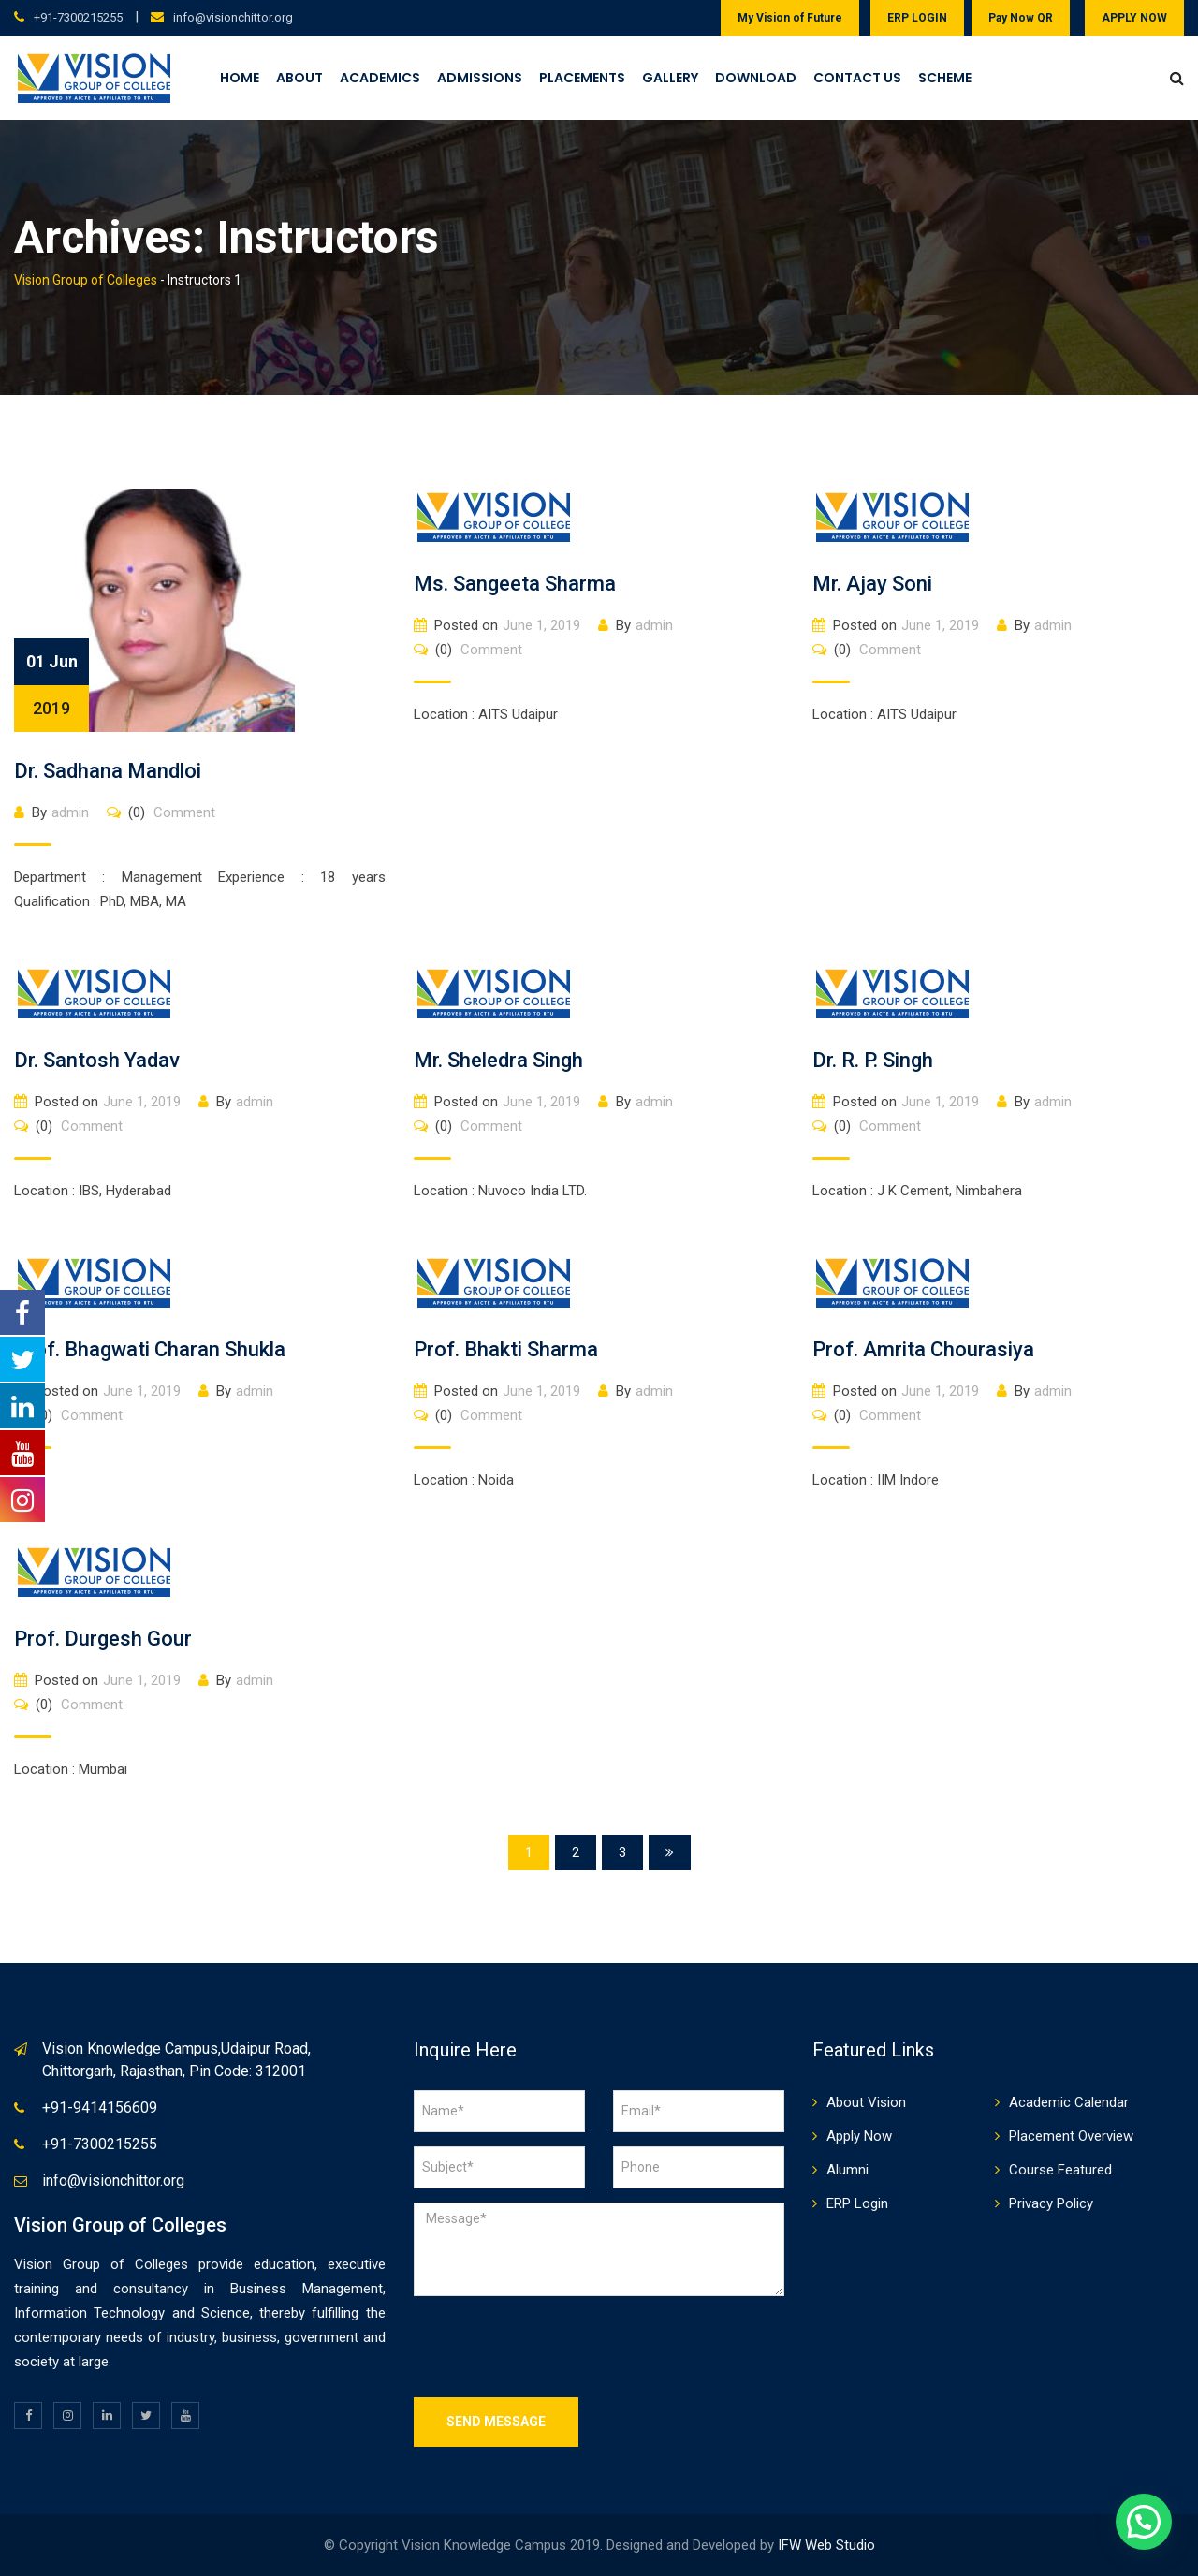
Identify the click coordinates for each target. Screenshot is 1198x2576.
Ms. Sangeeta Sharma (515, 583)
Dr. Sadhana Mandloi (107, 771)
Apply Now (859, 2136)
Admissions (479, 77)
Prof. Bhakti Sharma (506, 1349)
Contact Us (857, 77)
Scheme (945, 77)
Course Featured (1060, 2169)
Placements (582, 77)
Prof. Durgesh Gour (103, 1638)
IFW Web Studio (826, 2545)
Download (755, 77)
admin (70, 812)
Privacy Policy (1051, 2203)
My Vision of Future (790, 17)
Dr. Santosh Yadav (97, 1060)
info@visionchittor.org (233, 17)
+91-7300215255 (78, 17)
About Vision (866, 2102)
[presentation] (556, 2346)
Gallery (670, 77)
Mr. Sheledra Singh (498, 1060)
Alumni (847, 2169)
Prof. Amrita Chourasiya (923, 1349)
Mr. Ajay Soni (872, 583)
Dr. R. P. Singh (872, 1060)
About (299, 77)
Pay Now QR (1020, 17)
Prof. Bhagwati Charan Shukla (149, 1349)
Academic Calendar (1069, 2102)
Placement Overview (1071, 2136)
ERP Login (857, 2203)
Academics (380, 77)
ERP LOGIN (917, 17)
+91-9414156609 (99, 2107)
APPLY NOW (1134, 17)
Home (239, 77)
